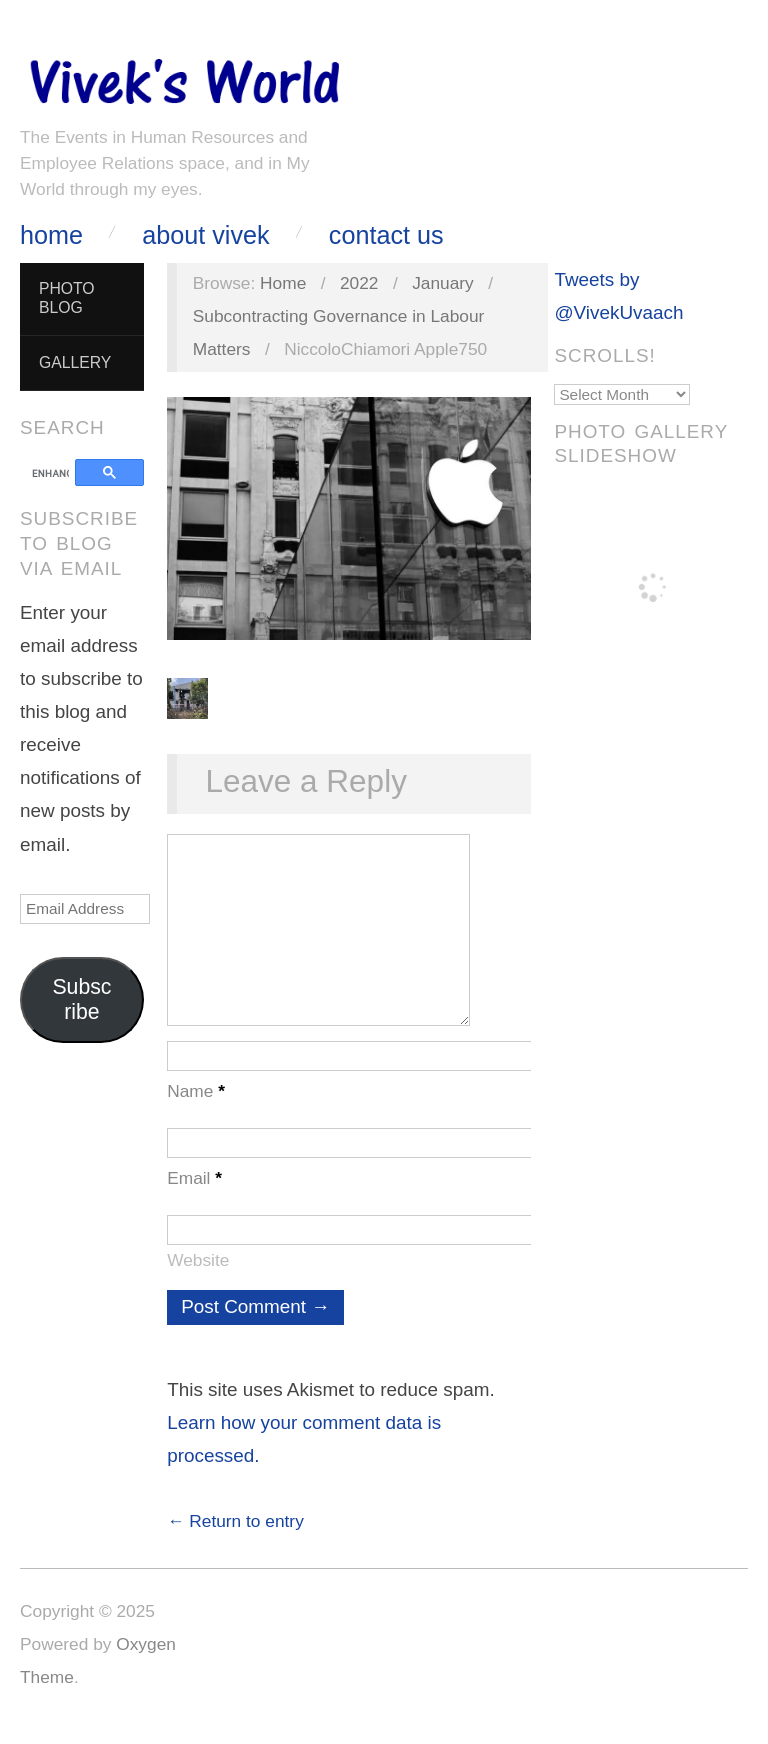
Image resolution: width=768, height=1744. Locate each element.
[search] (50, 474)
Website (198, 1280)
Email (194, 1198)
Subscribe (81, 999)
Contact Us (386, 235)
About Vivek (205, 235)
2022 (359, 283)
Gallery (75, 362)
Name (196, 1111)
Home (51, 235)
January (443, 283)
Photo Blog (67, 298)
